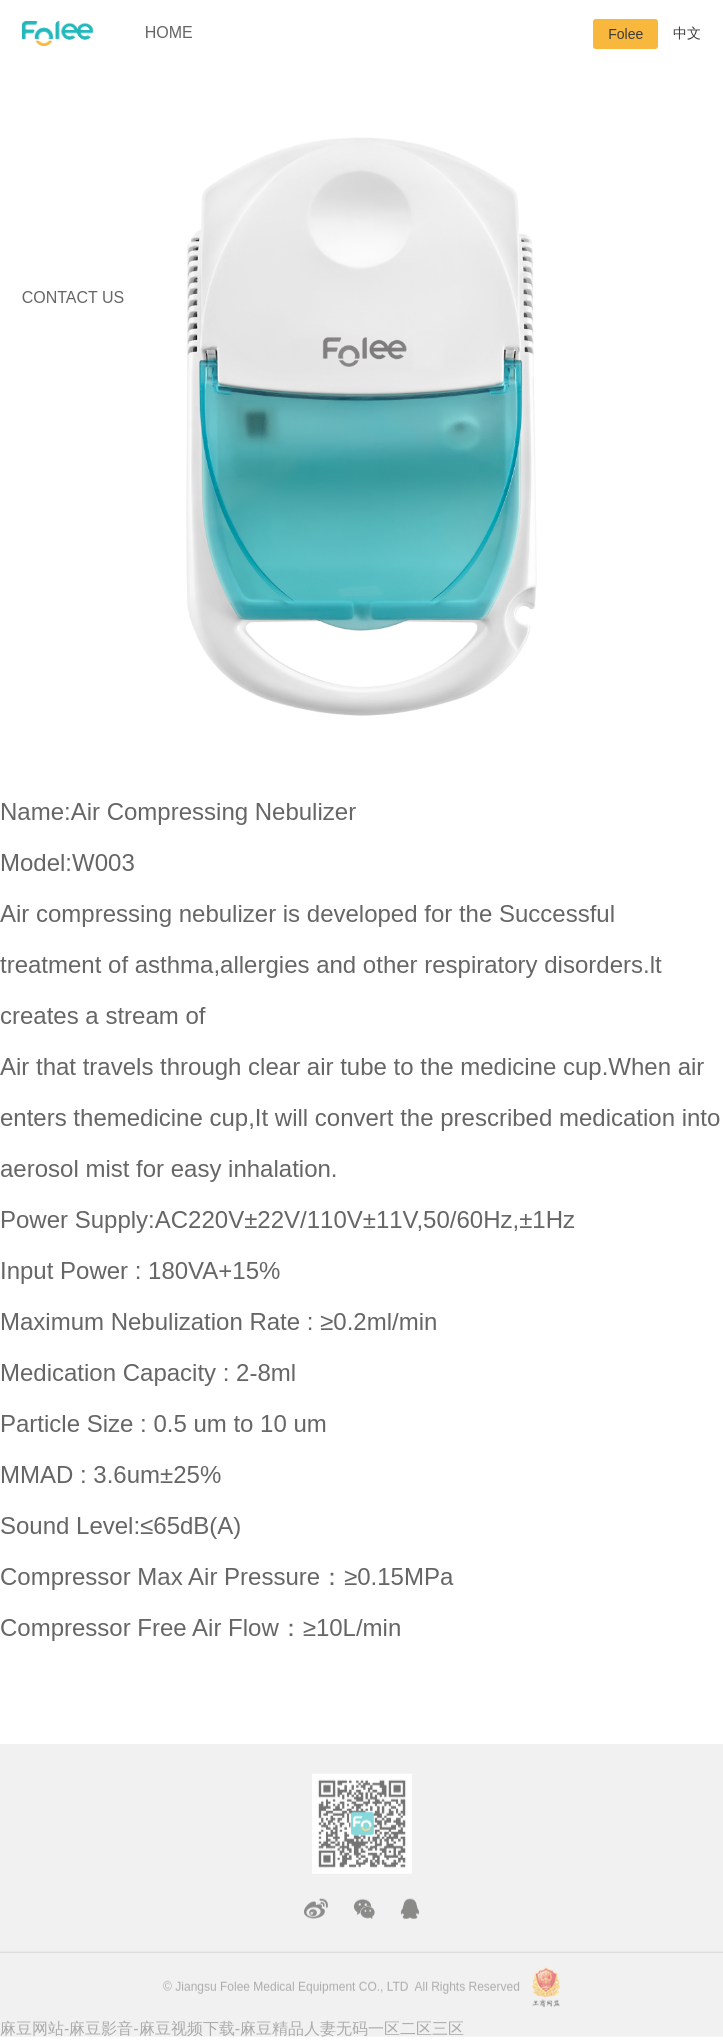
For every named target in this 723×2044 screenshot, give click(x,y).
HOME (169, 32)
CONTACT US (73, 297)
